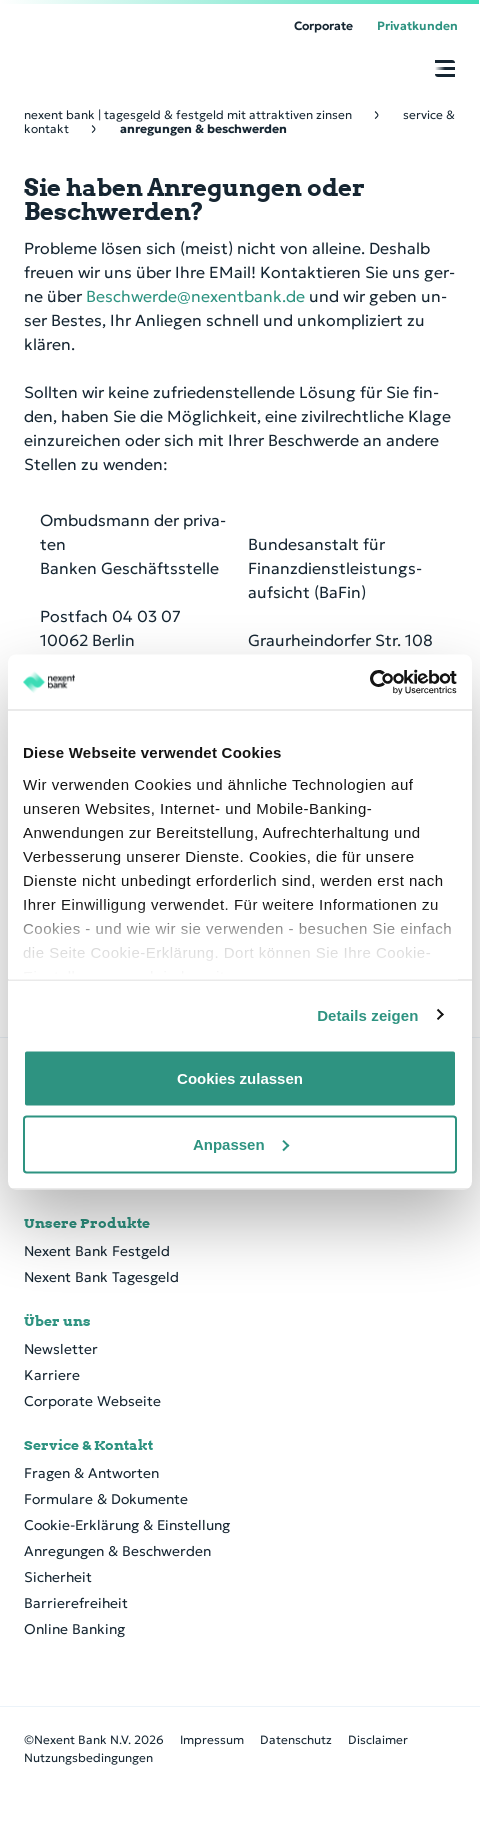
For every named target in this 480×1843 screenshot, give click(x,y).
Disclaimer (378, 1739)
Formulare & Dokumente (106, 1499)
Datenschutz (296, 1739)
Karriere (52, 1375)
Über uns (57, 1321)
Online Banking (74, 1629)
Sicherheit (58, 1577)
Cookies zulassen (240, 1078)
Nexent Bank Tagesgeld (101, 1277)
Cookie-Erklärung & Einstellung (127, 1525)
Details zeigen (367, 1014)
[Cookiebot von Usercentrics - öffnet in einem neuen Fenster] (369, 682)
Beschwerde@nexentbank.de (195, 296)
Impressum (212, 1739)
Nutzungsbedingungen (88, 1757)
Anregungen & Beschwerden (117, 1551)
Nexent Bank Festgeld (97, 1251)
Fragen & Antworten (91, 1473)
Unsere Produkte (87, 1223)
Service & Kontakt (88, 1445)
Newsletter (61, 1349)
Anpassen (241, 1143)
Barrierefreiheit (76, 1603)
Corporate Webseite (92, 1401)
